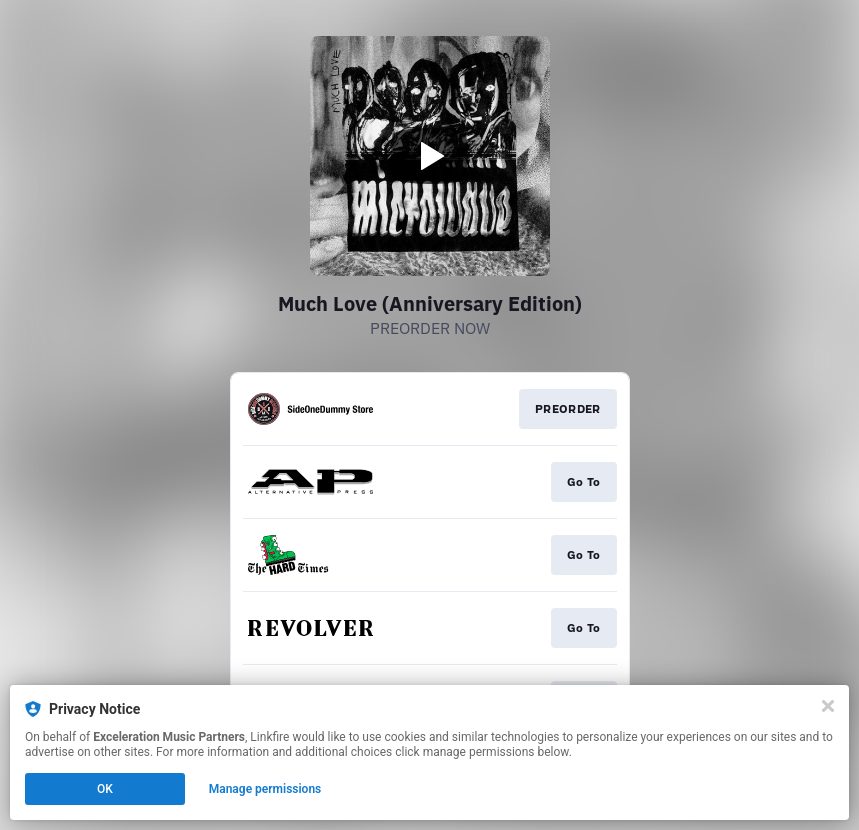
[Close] (828, 706)
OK (105, 789)
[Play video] (430, 156)
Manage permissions (265, 789)
